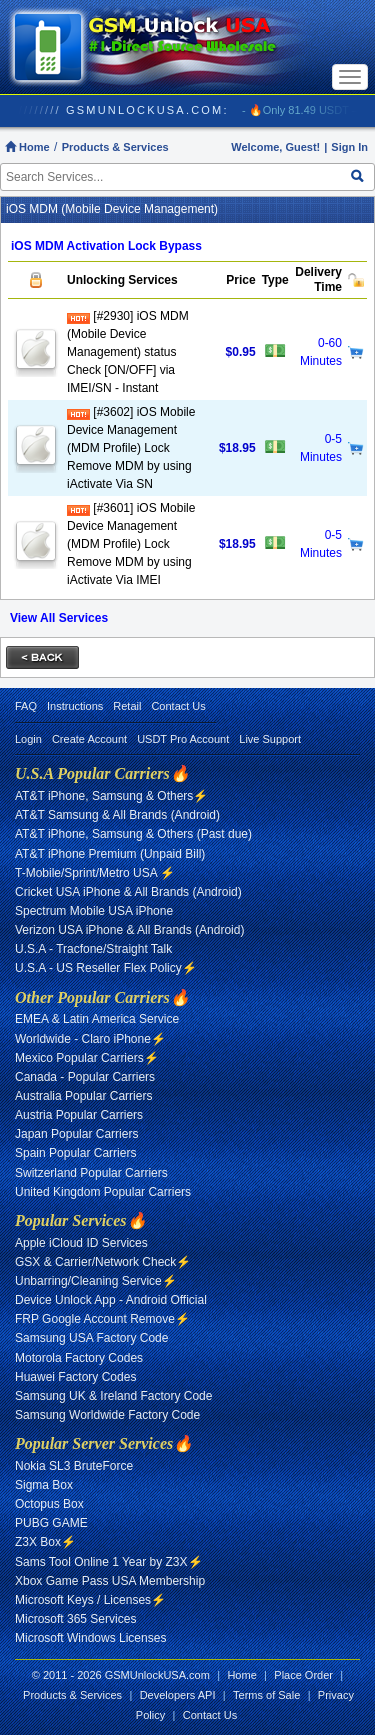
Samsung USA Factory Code (91, 1338)
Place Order (303, 1675)
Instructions (75, 706)
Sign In (349, 147)
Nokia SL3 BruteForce (74, 1466)
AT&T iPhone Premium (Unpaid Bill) (110, 854)
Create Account (89, 739)
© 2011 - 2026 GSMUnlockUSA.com (121, 1675)
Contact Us (178, 706)
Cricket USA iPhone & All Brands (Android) (128, 892)
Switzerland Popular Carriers (91, 1173)
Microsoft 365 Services (75, 1619)
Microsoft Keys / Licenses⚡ (90, 1600)
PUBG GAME (51, 1523)
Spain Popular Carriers (75, 1153)
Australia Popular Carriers (83, 1096)
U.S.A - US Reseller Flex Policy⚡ (106, 968)
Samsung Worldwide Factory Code (107, 1415)
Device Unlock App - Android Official (111, 1300)
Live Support (270, 739)
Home (27, 147)
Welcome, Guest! (275, 147)
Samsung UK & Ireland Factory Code (113, 1396)
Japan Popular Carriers (76, 1134)
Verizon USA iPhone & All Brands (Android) (129, 930)
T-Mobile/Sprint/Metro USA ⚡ (95, 873)
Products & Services (115, 147)
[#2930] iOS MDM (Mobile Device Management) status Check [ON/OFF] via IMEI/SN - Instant (128, 352)
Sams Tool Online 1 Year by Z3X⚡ (109, 1562)
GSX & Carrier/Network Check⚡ (103, 1262)
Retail (127, 706)
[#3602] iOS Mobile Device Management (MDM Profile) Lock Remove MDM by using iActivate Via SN (131, 448)
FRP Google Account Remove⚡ (102, 1319)
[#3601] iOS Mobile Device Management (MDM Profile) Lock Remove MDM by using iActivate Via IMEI (131, 544)
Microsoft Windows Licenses (90, 1638)
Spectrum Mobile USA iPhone (94, 911)
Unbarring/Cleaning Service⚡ (96, 1281)
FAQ (26, 706)
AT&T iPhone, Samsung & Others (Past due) (133, 834)
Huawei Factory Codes (75, 1377)
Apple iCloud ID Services (81, 1243)
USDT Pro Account (183, 739)
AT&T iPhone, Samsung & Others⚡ (111, 796)
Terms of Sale (266, 1695)
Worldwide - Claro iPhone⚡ (90, 1039)
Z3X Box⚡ (45, 1542)
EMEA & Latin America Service (97, 1019)
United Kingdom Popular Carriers (103, 1192)
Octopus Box (49, 1504)
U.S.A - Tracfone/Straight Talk (93, 949)
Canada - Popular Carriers (85, 1077)
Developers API (178, 1695)
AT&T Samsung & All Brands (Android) (117, 815)
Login (28, 739)
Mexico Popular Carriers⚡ (87, 1058)
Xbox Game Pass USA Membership (110, 1581)
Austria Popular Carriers (79, 1115)
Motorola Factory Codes (79, 1358)
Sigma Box (44, 1485)
